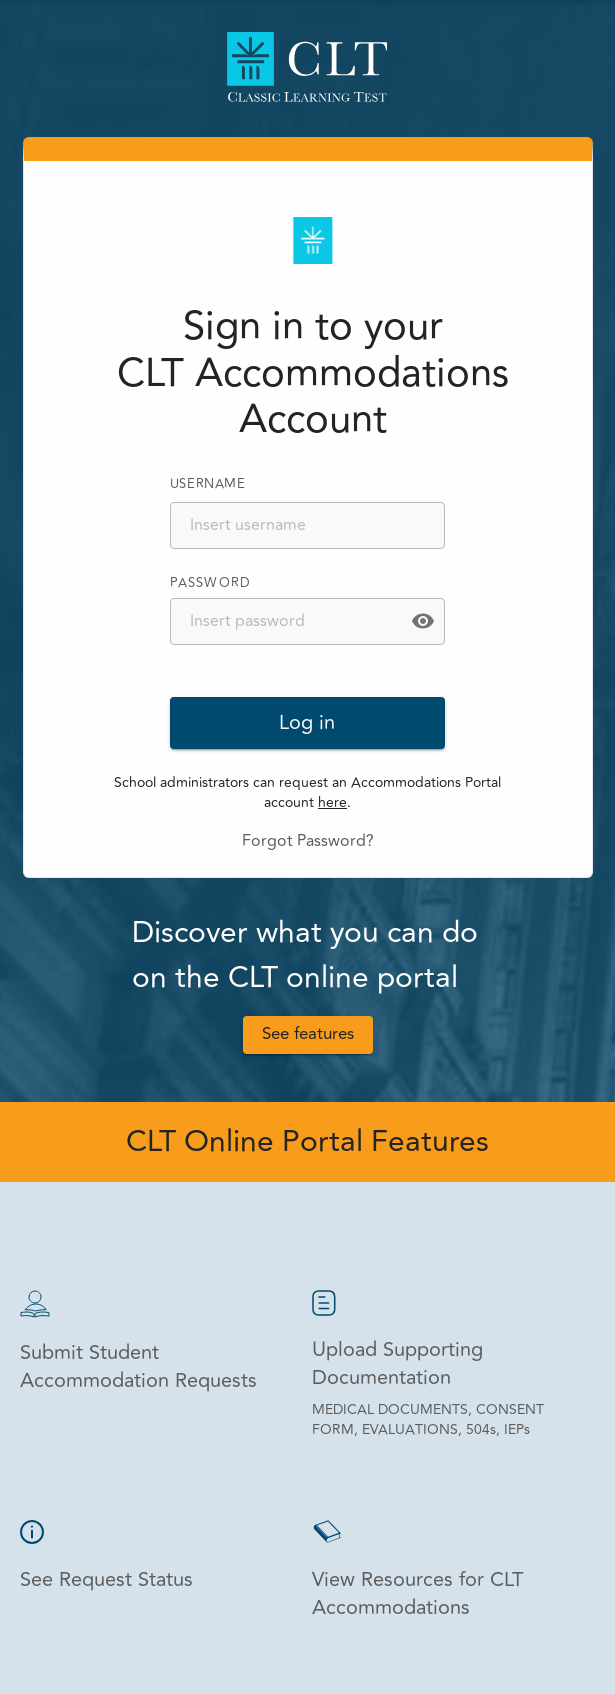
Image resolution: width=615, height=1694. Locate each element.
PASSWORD (211, 583)
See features (308, 1035)
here (332, 802)
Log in (308, 723)
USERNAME (208, 484)
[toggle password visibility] (423, 621)
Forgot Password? (308, 841)
